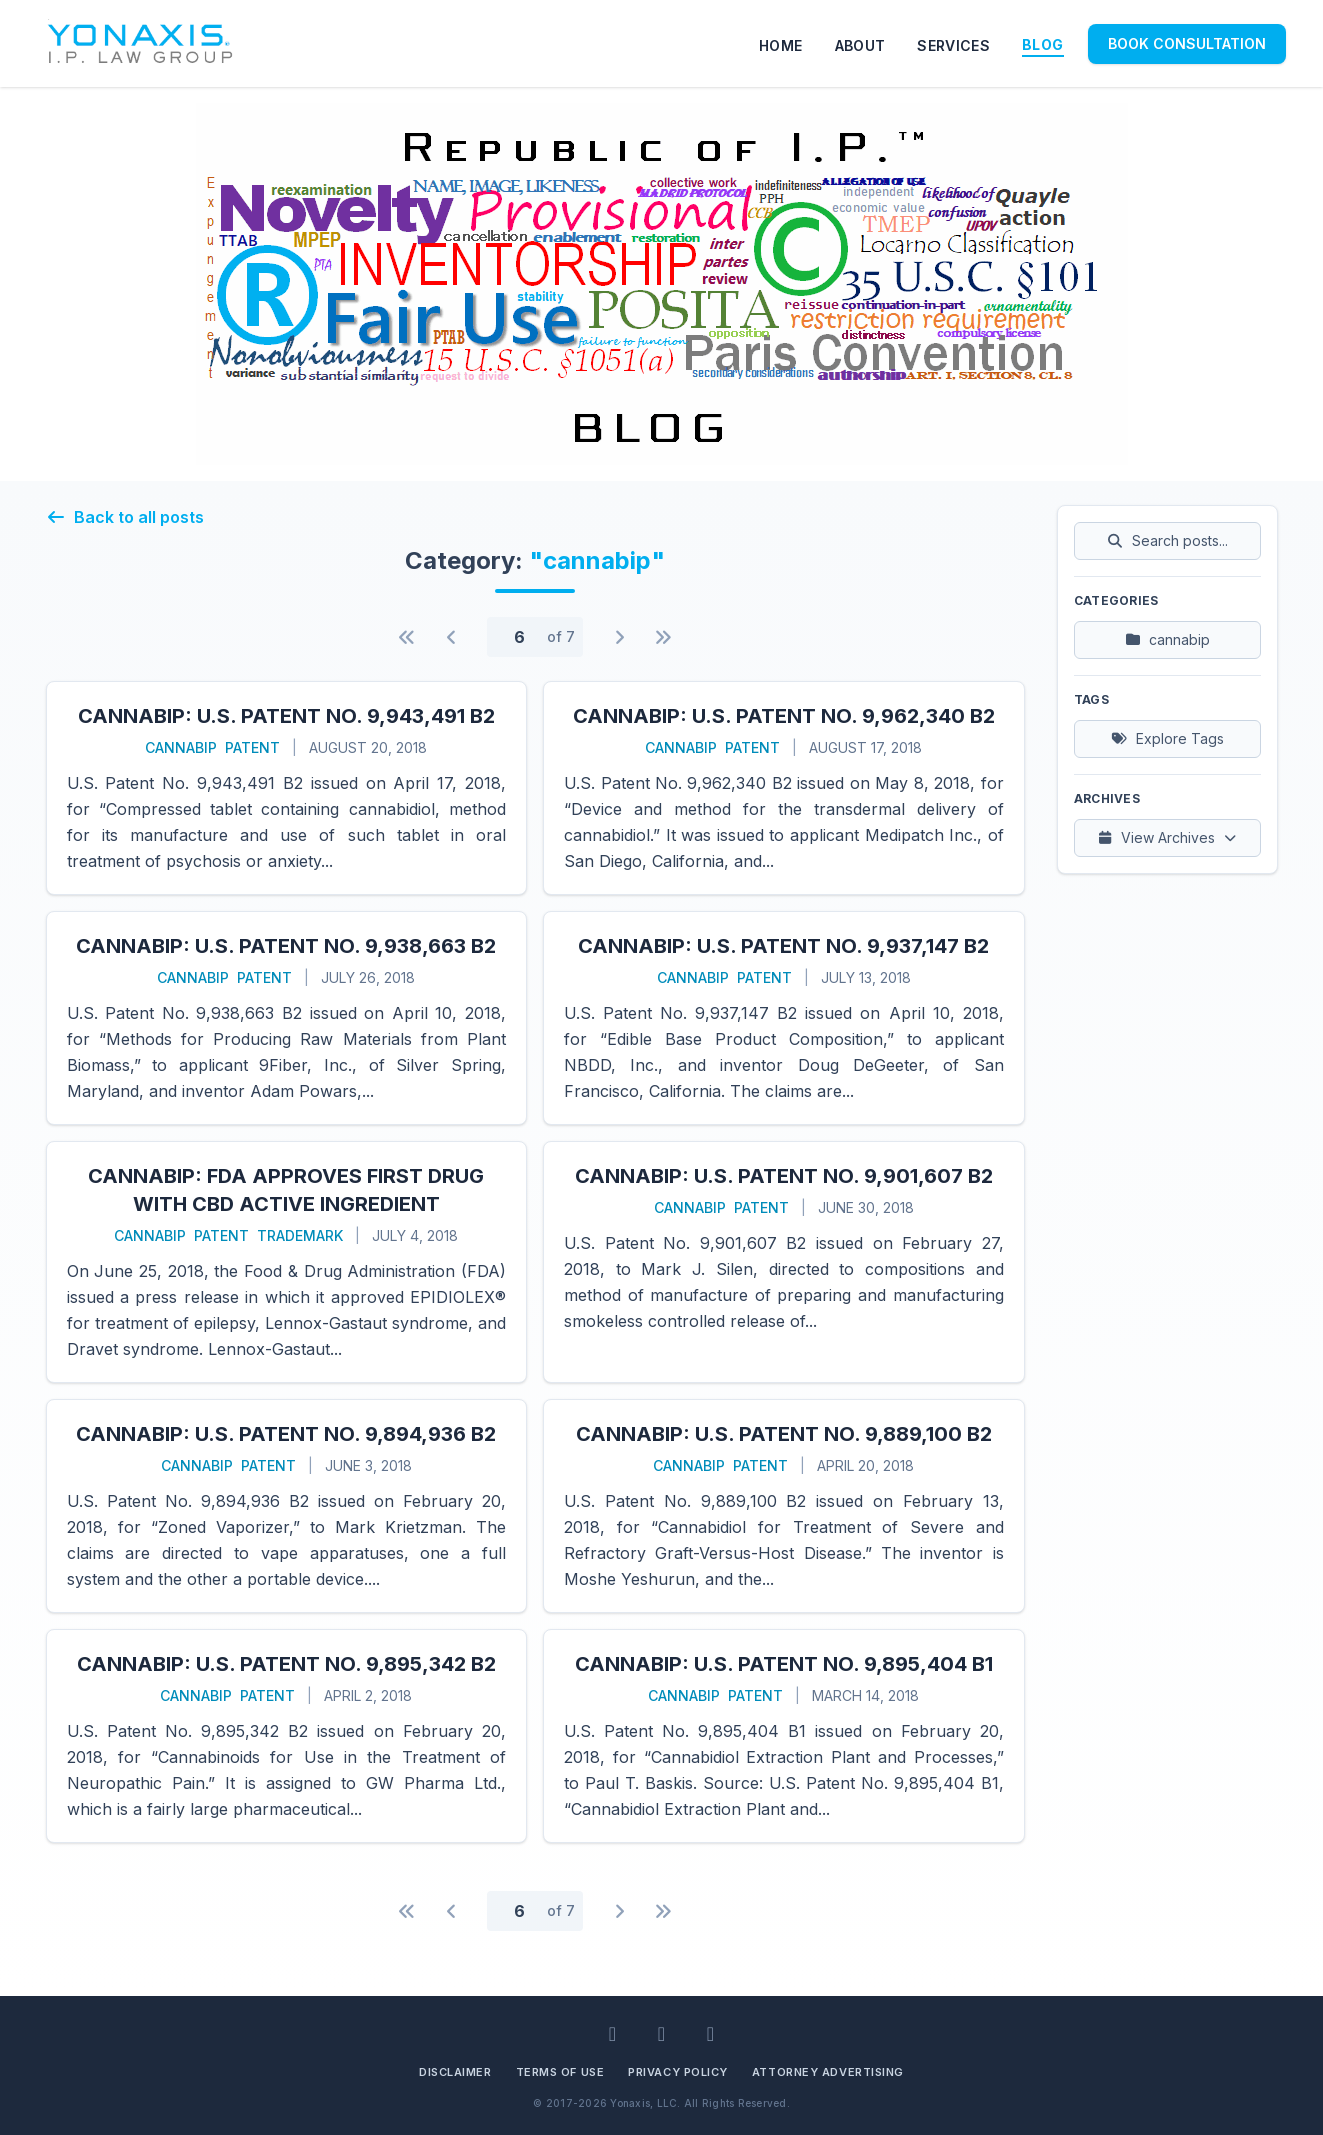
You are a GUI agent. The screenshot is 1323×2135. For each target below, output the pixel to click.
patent (252, 747)
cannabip (181, 747)
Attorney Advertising (828, 2072)
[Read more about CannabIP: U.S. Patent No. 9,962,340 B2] (784, 788)
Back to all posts (125, 517)
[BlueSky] (710, 2034)
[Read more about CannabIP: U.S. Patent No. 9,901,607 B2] (784, 1262)
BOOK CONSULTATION (1187, 43)
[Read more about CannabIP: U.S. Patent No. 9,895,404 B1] (784, 1736)
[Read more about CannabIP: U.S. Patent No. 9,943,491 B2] (287, 788)
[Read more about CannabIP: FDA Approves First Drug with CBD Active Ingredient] (287, 1262)
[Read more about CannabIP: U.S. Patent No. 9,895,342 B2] (287, 1736)
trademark (300, 1235)
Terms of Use (560, 2072)
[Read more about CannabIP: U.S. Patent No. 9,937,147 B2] (784, 1018)
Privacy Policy (678, 2072)
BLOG (1042, 44)
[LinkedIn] (612, 2034)
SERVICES (953, 45)
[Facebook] (661, 2034)
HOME (780, 45)
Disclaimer (455, 2072)
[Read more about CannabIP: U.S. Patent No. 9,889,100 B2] (784, 1506)
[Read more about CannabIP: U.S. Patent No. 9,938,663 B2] (287, 1018)
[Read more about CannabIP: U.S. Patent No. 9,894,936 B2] (287, 1506)
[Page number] (519, 637)
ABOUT (860, 45)
